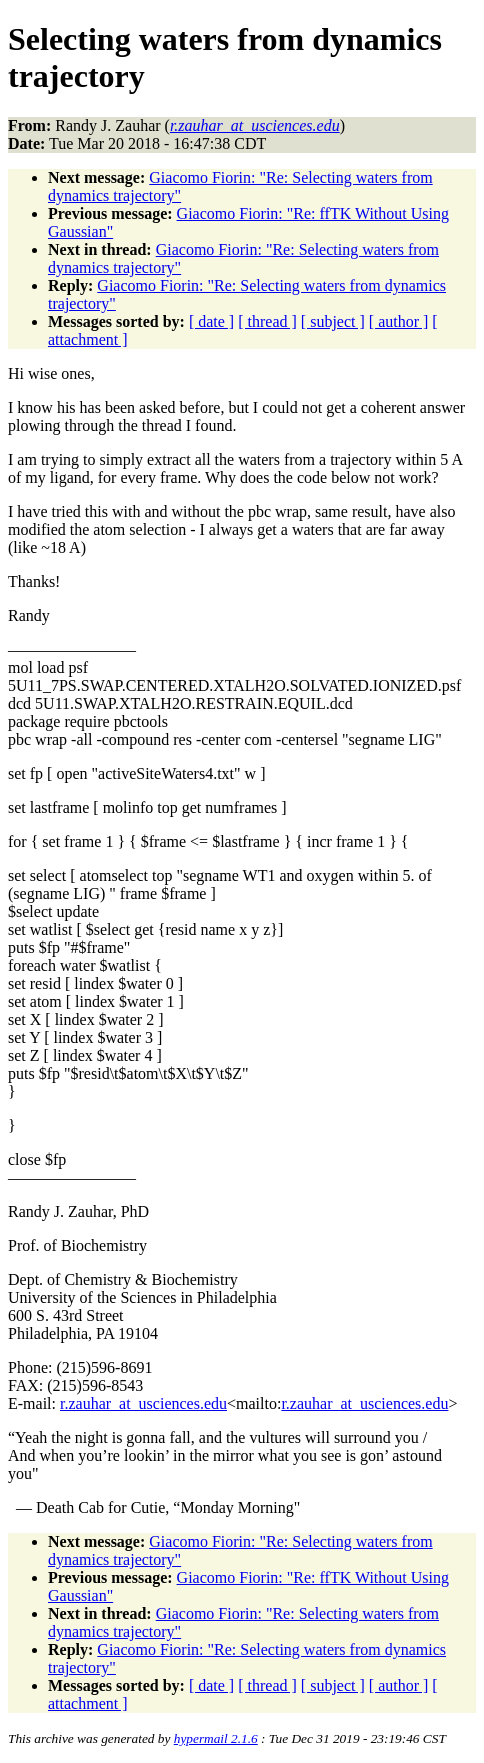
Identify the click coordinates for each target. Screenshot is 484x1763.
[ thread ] (267, 321)
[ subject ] (333, 321)
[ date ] (211, 321)
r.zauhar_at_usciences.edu (143, 1403)
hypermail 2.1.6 (216, 1738)
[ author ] (399, 321)
